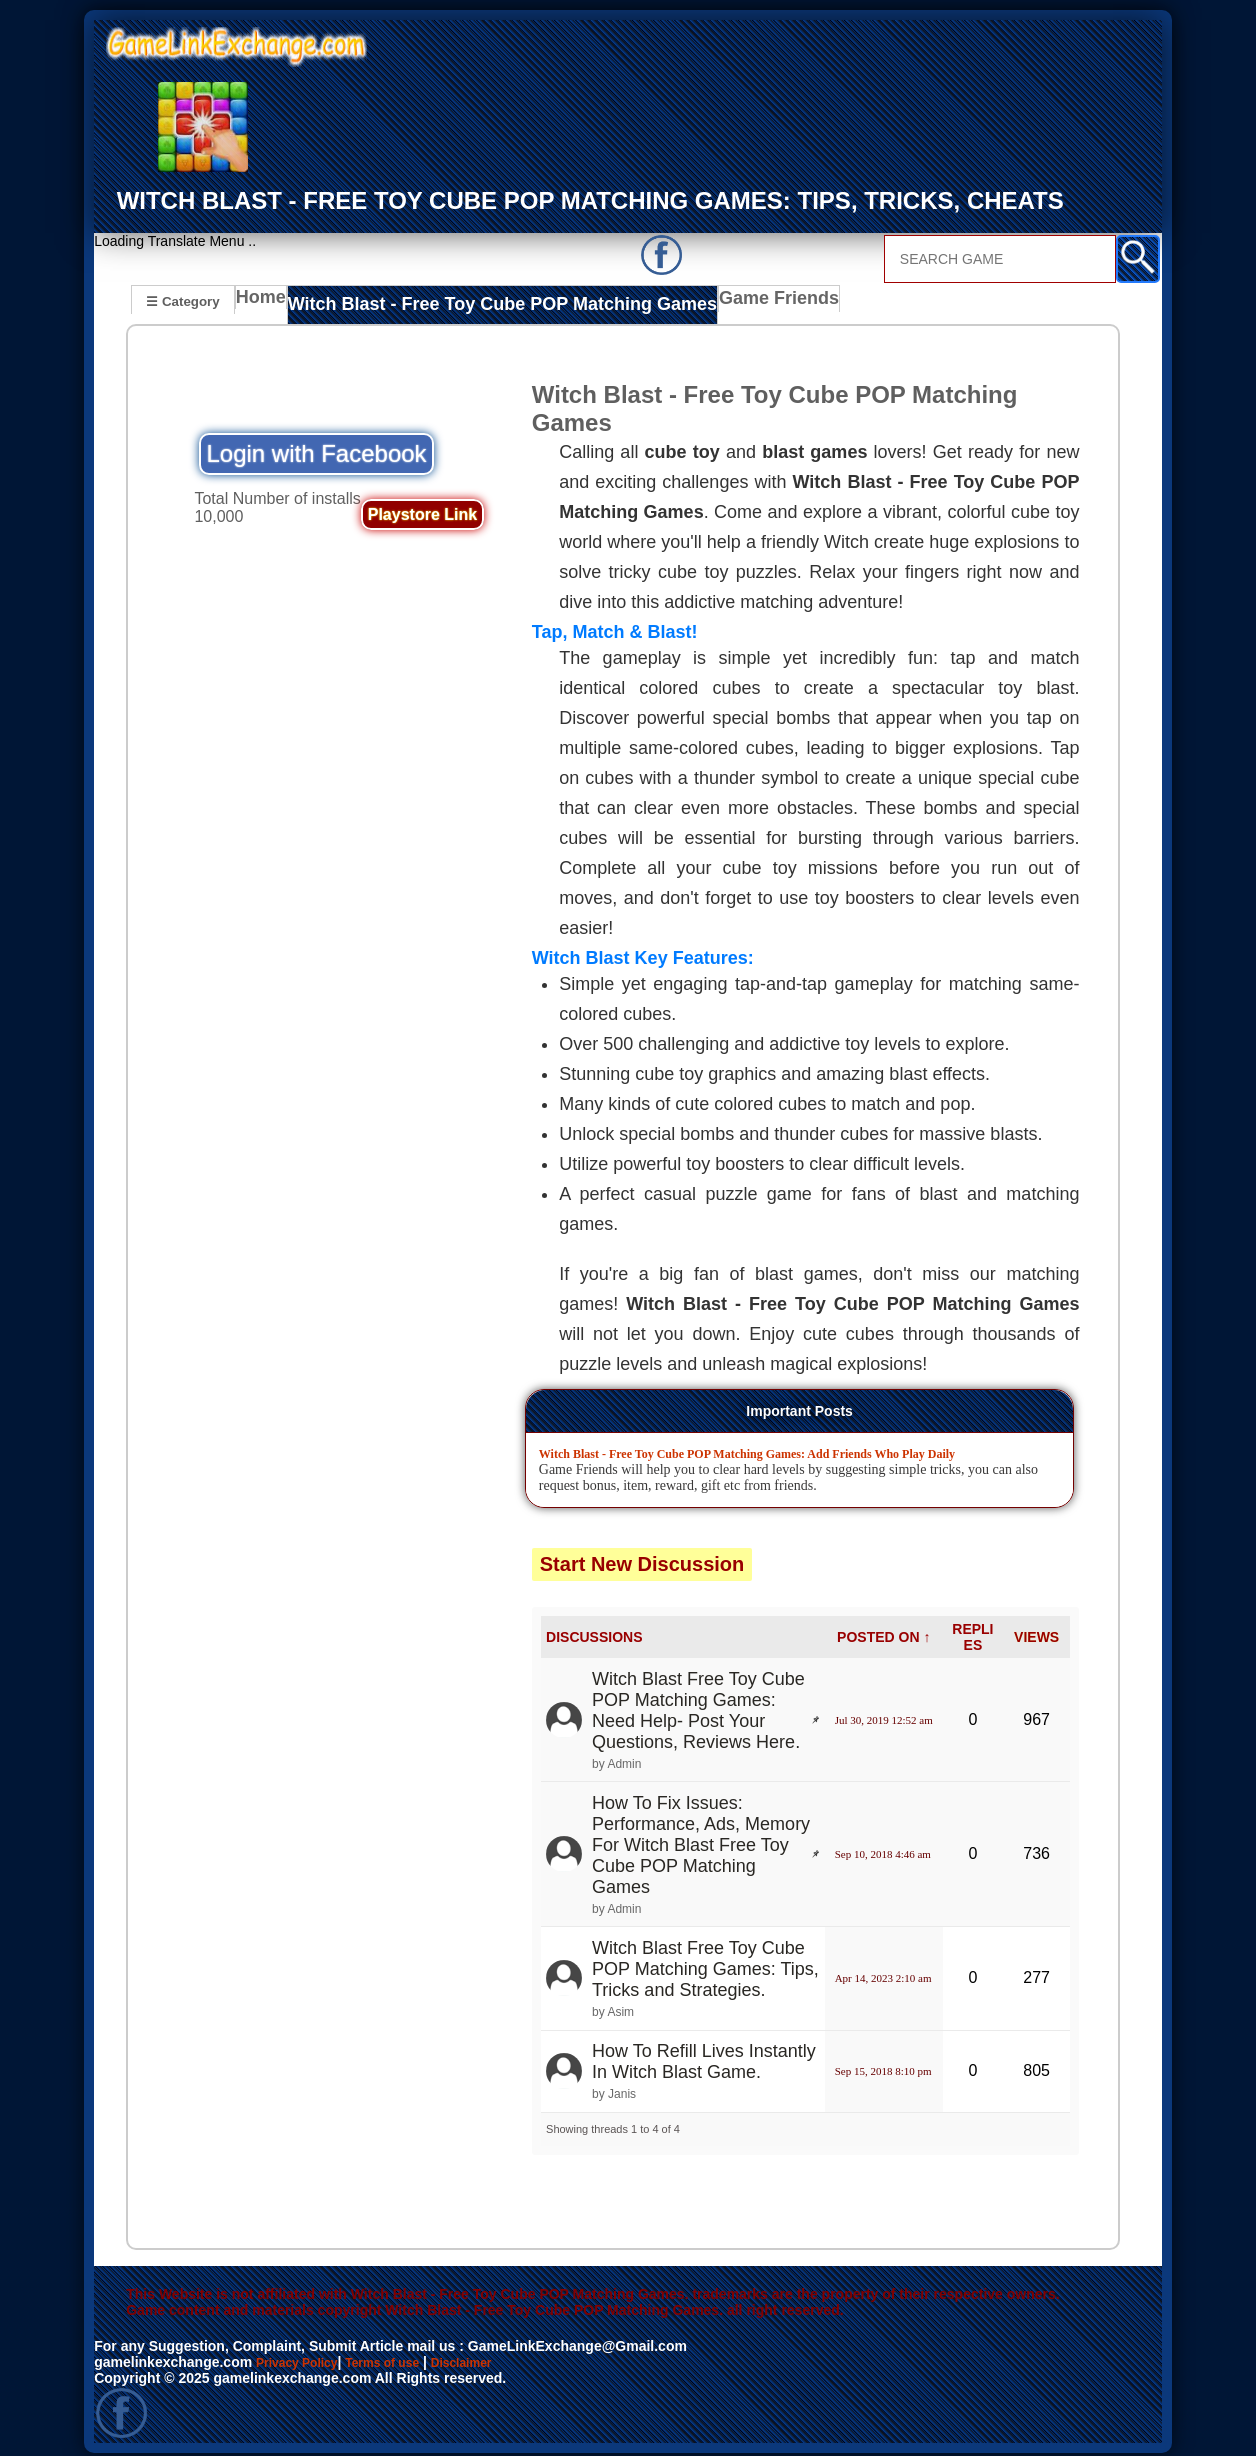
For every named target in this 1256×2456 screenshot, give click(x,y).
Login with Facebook (316, 446)
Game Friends (708, 303)
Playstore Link (422, 507)
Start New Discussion (642, 1556)
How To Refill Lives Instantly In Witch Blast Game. (704, 2054)
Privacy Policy (303, 2355)
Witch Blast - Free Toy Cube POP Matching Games (474, 303)
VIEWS (1036, 1630)
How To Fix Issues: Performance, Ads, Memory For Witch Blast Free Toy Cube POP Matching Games (701, 1838)
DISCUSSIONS (594, 1630)
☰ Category (182, 300)
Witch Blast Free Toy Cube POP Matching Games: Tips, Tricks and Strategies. (705, 1962)
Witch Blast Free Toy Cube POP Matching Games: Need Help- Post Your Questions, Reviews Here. (698, 1702)
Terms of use (402, 2355)
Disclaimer (492, 2355)
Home (265, 303)
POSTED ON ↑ (883, 1630)
